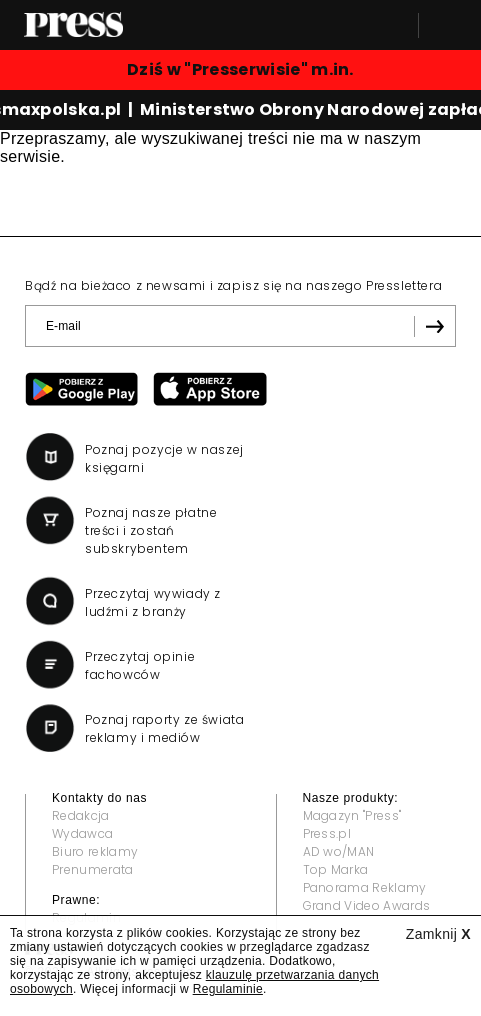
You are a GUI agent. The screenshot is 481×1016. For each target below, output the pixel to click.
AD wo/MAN (339, 851)
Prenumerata (93, 869)
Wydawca (82, 833)
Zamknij (438, 934)
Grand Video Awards (367, 905)
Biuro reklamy (95, 851)
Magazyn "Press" (352, 815)
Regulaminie (228, 989)
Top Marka (336, 869)
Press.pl (327, 833)
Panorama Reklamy (365, 887)
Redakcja (81, 815)
